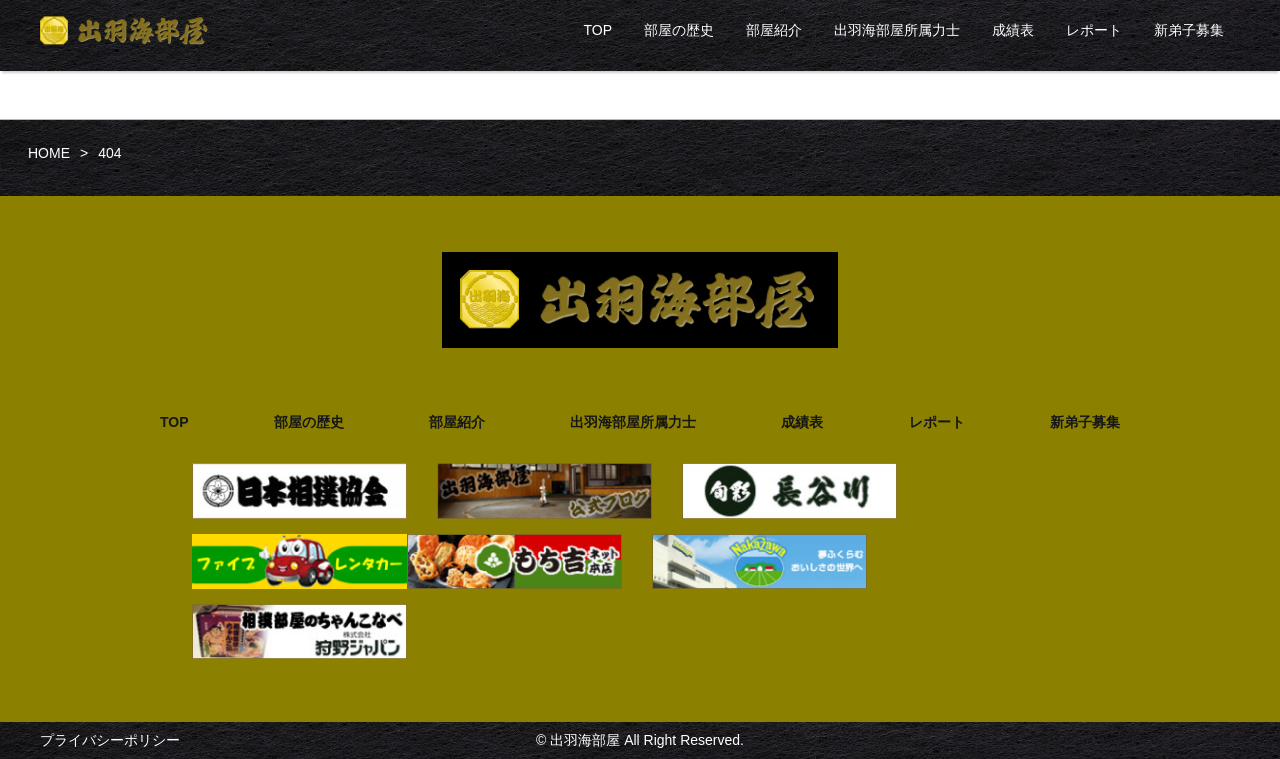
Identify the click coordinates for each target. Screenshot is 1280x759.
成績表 (1013, 30)
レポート (1094, 30)
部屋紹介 (774, 30)
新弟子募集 (1189, 30)
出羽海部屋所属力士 (897, 30)
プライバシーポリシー (110, 740)
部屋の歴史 (679, 30)
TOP (597, 30)
